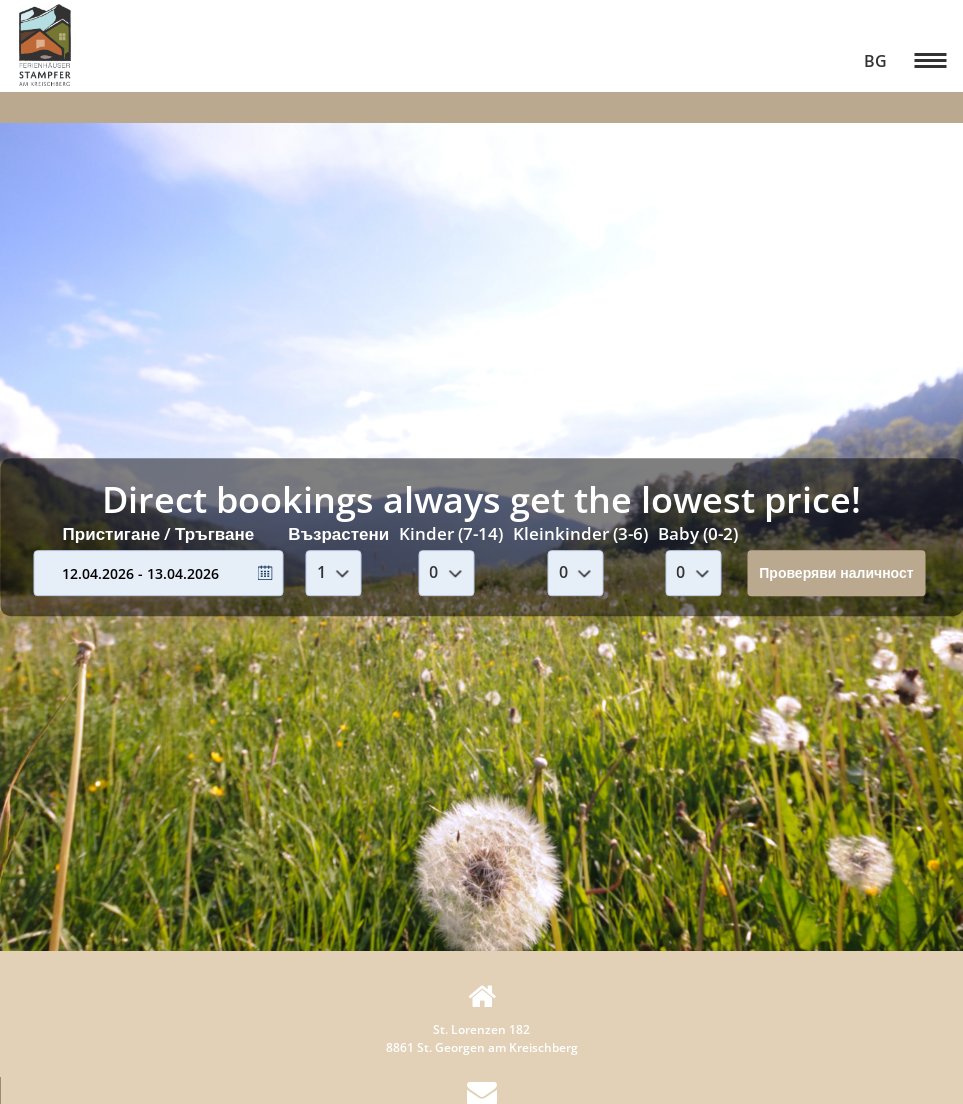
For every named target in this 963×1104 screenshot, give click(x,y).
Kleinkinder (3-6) (580, 533)
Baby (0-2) (698, 533)
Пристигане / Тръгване (159, 533)
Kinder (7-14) (451, 533)
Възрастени (338, 533)
